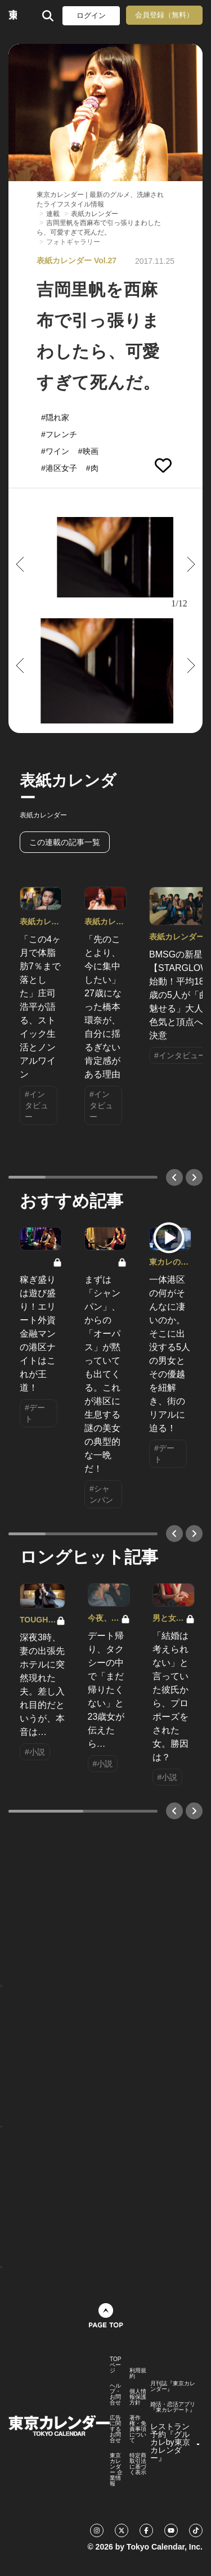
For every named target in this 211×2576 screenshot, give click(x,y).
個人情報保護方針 (137, 2397)
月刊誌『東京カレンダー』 (172, 2386)
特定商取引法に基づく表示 (137, 2464)
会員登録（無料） (164, 15)
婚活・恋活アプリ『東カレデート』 (172, 2407)
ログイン (91, 15)
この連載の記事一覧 (64, 842)
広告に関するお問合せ (115, 2429)
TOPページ (115, 2365)
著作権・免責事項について (137, 2429)
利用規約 (137, 2373)
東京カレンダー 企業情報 (116, 2470)
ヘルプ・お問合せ (115, 2394)
